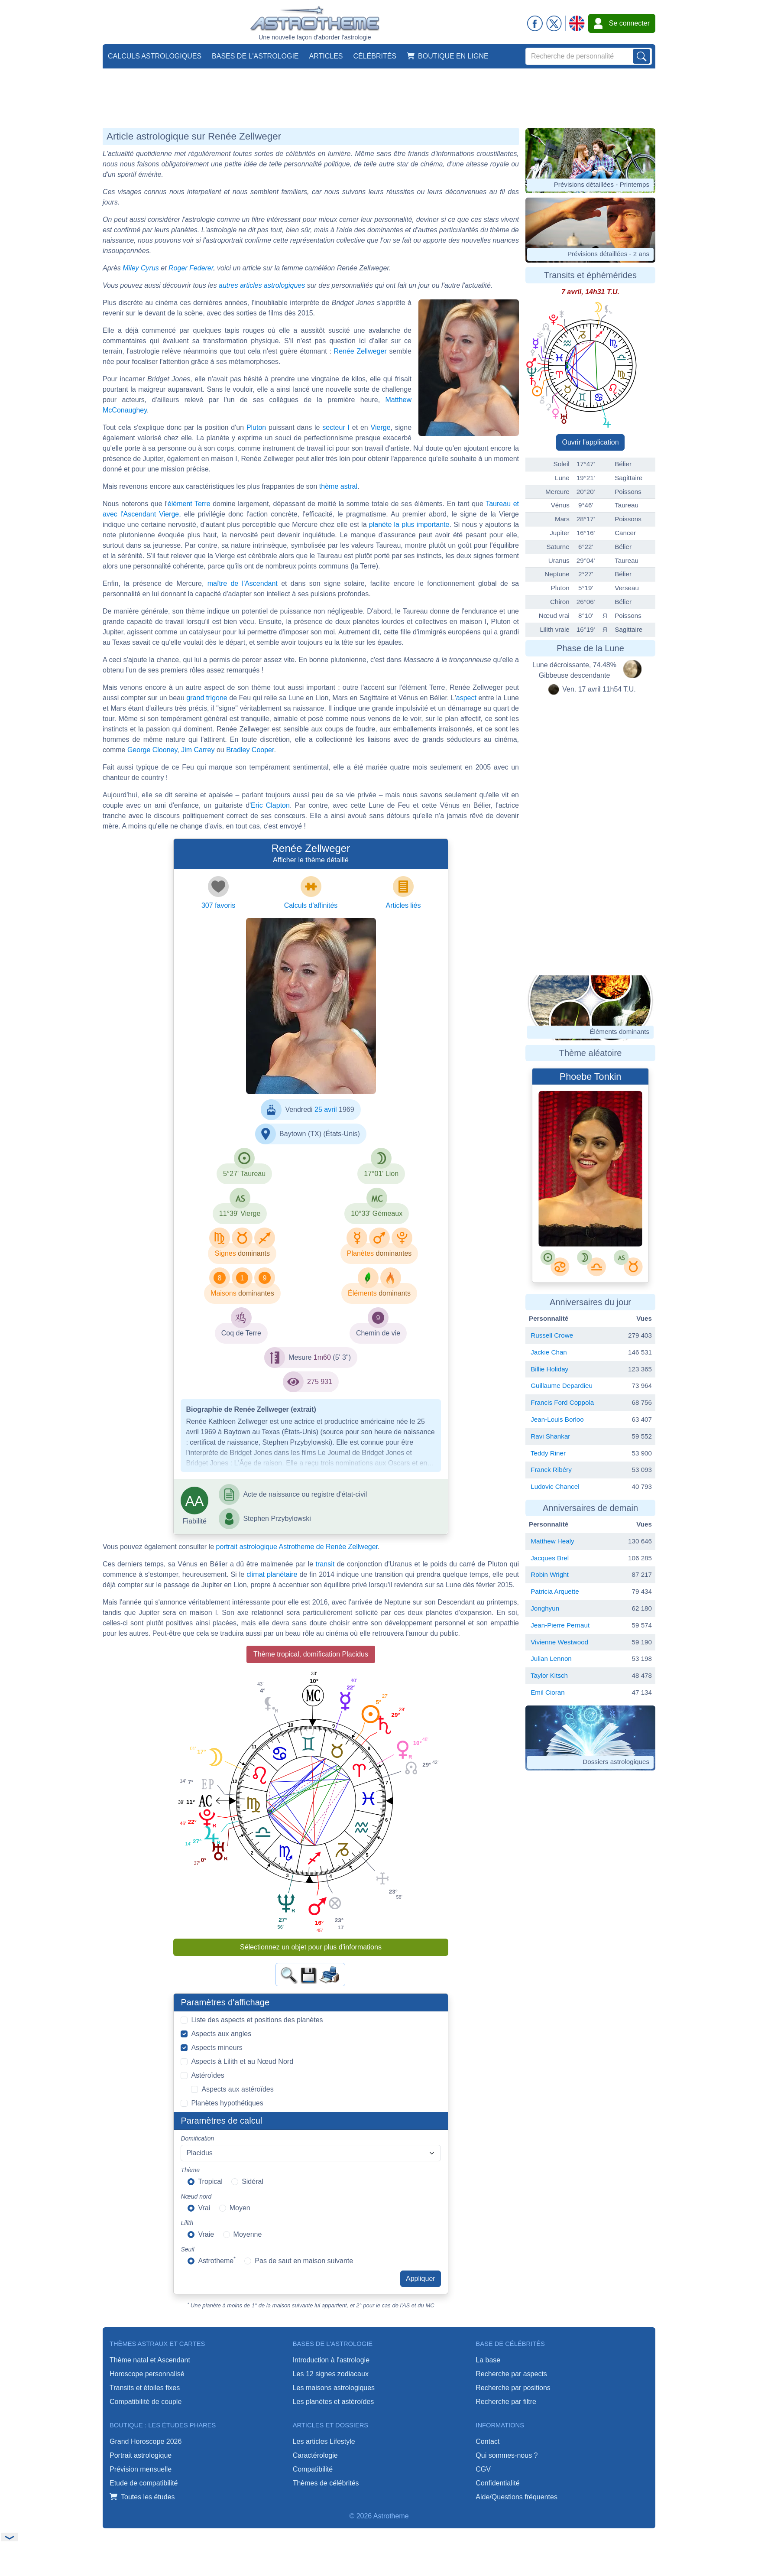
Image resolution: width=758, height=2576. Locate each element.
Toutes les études (142, 2497)
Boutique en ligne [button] (448, 56)
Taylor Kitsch (549, 1675)
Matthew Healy (552, 1541)
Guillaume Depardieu (562, 1385)
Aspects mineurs (216, 2047)
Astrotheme (216, 2260)
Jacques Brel (550, 1558)
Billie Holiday (549, 1369)
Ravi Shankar (550, 1436)
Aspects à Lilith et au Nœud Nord (242, 2061)
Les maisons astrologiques (334, 2387)
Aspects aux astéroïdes (237, 2089)
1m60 (322, 1357)
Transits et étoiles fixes (145, 2387)
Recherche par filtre (506, 2401)
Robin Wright (550, 1574)
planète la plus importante (409, 524)
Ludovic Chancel (555, 1486)
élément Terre (189, 503)
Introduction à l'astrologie (331, 2360)
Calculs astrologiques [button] (154, 56)
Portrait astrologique (141, 2455)
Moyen (240, 2208)
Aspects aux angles (221, 2033)
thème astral (338, 486)
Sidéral (252, 2181)
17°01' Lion (381, 1173)
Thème (190, 2170)
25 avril (325, 1109)
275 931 (319, 1381)
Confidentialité (497, 2483)
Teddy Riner (548, 1453)
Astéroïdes (207, 2075)
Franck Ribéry (551, 1469)
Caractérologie (315, 2455)
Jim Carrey (197, 750)
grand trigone (206, 698)
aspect (466, 698)
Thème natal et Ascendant (150, 2360)
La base (488, 2360)
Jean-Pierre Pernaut (560, 1625)
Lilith (187, 2222)
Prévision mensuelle (141, 2469)
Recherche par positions (513, 2387)
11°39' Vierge (239, 1213)
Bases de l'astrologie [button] (255, 56)
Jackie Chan (549, 1352)
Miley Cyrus (141, 268)
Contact (487, 2441)
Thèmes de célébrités (326, 2483)
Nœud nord (196, 2196)
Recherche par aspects (511, 2374)
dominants (254, 1253)
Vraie (206, 2234)
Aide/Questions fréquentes (516, 2497)
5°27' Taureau (244, 1173)
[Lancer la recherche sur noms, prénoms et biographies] (641, 56)
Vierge (381, 427)
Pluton (256, 427)
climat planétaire (271, 1574)
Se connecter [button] (622, 23)
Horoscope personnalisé (147, 2374)
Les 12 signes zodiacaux (331, 2374)
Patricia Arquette (555, 1591)
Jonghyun (545, 1608)
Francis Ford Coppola (562, 1402)
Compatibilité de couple (145, 2401)
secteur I (336, 427)
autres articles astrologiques (262, 285)
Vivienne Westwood (559, 1642)
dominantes (394, 1253)
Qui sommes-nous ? (507, 2455)
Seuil (187, 2249)
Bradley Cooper (250, 750)
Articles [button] (326, 56)
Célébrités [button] (374, 56)
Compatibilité (313, 2469)
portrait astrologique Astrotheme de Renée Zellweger (297, 1546)
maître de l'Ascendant (242, 583)
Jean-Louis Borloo (557, 1419)
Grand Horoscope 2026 (145, 2441)
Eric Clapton (270, 805)
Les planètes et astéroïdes (333, 2401)
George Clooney (152, 750)
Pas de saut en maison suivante (304, 2260)
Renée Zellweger (360, 351)
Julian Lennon (551, 1658)
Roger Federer (190, 268)
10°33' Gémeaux (376, 1213)
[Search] (588, 56)
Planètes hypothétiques (227, 2103)
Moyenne (247, 2234)
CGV (483, 2469)
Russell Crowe (552, 1335)
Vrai (204, 2208)
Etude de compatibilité (144, 2483)
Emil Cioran (548, 1692)
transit (325, 1564)
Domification (197, 2138)
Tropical (210, 2181)
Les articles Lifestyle (324, 2441)
